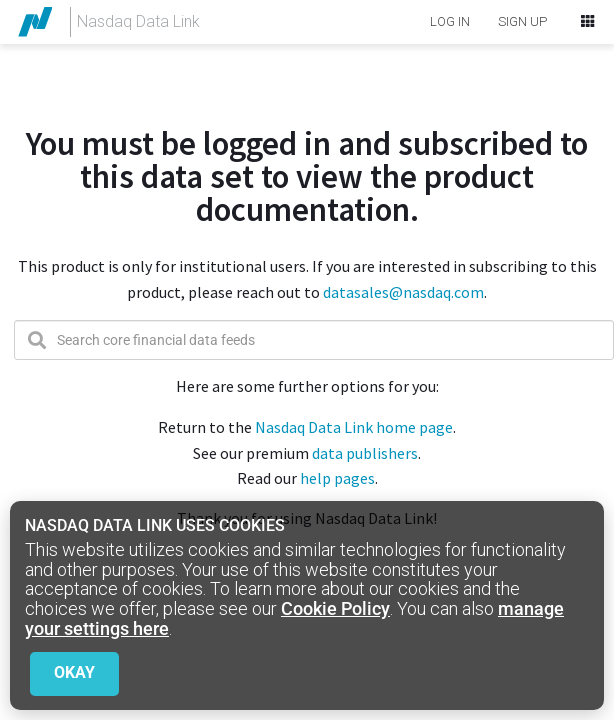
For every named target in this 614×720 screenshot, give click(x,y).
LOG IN (450, 21)
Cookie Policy (335, 608)
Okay (74, 672)
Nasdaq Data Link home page (354, 427)
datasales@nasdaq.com (402, 292)
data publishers (365, 453)
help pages (337, 478)
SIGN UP (522, 21)
